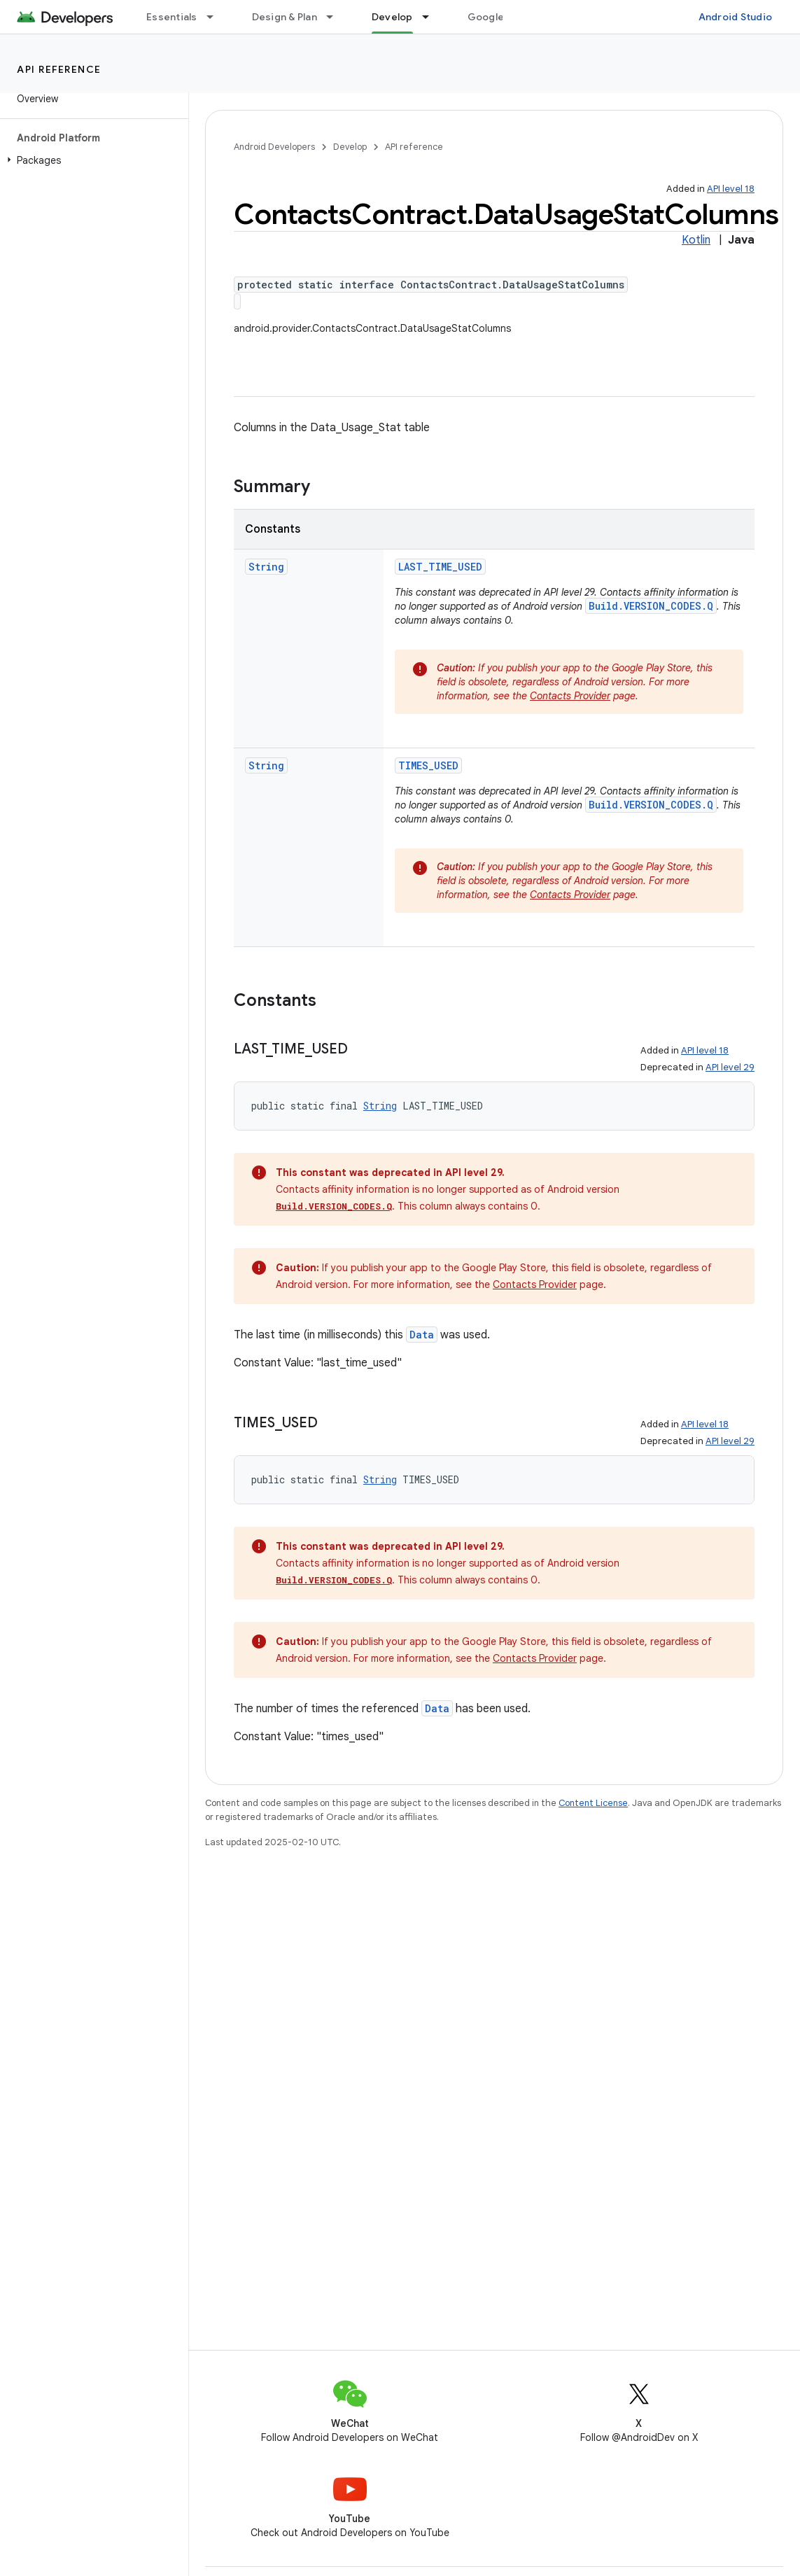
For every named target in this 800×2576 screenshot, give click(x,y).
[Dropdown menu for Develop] (432, 17)
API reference (59, 69)
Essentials (171, 16)
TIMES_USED (428, 765)
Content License (593, 1803)
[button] (91, 160)
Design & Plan (284, 16)
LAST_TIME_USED (440, 566)
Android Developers (274, 147)
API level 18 (731, 189)
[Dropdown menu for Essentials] (216, 17)
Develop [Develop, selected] (392, 16)
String (266, 566)
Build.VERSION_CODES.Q (651, 605)
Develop (350, 147)
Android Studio (736, 16)
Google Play (497, 16)
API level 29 (730, 1067)
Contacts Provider (570, 696)
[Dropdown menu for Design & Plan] (336, 17)
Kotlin (696, 240)
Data (421, 1334)
